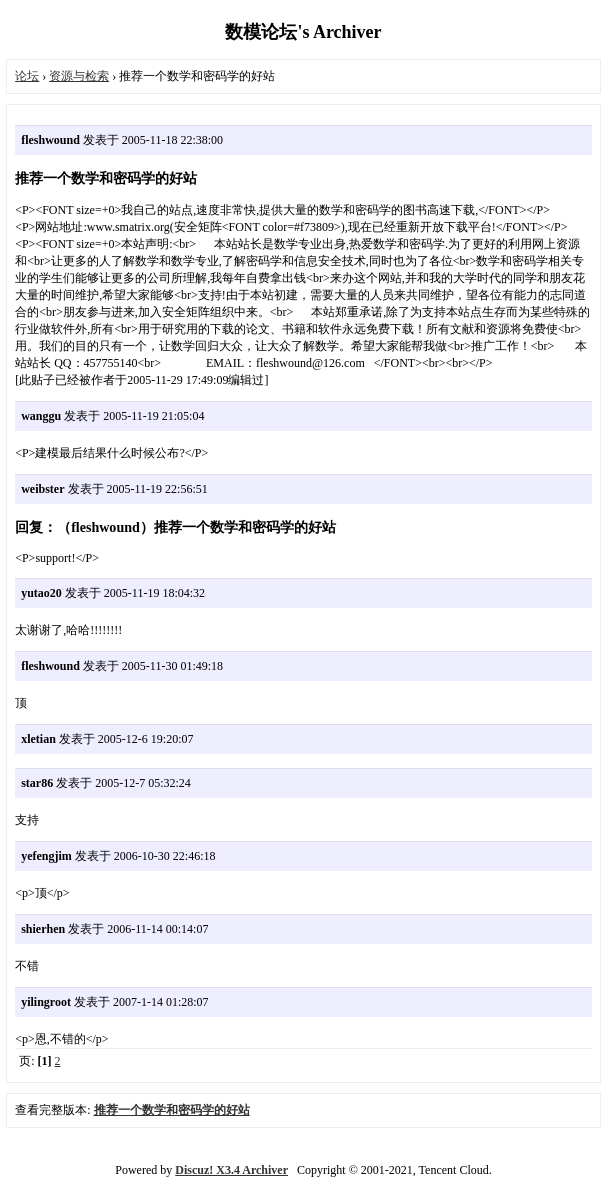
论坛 (27, 76)
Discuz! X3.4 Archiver (231, 1170)
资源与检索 (79, 76)
